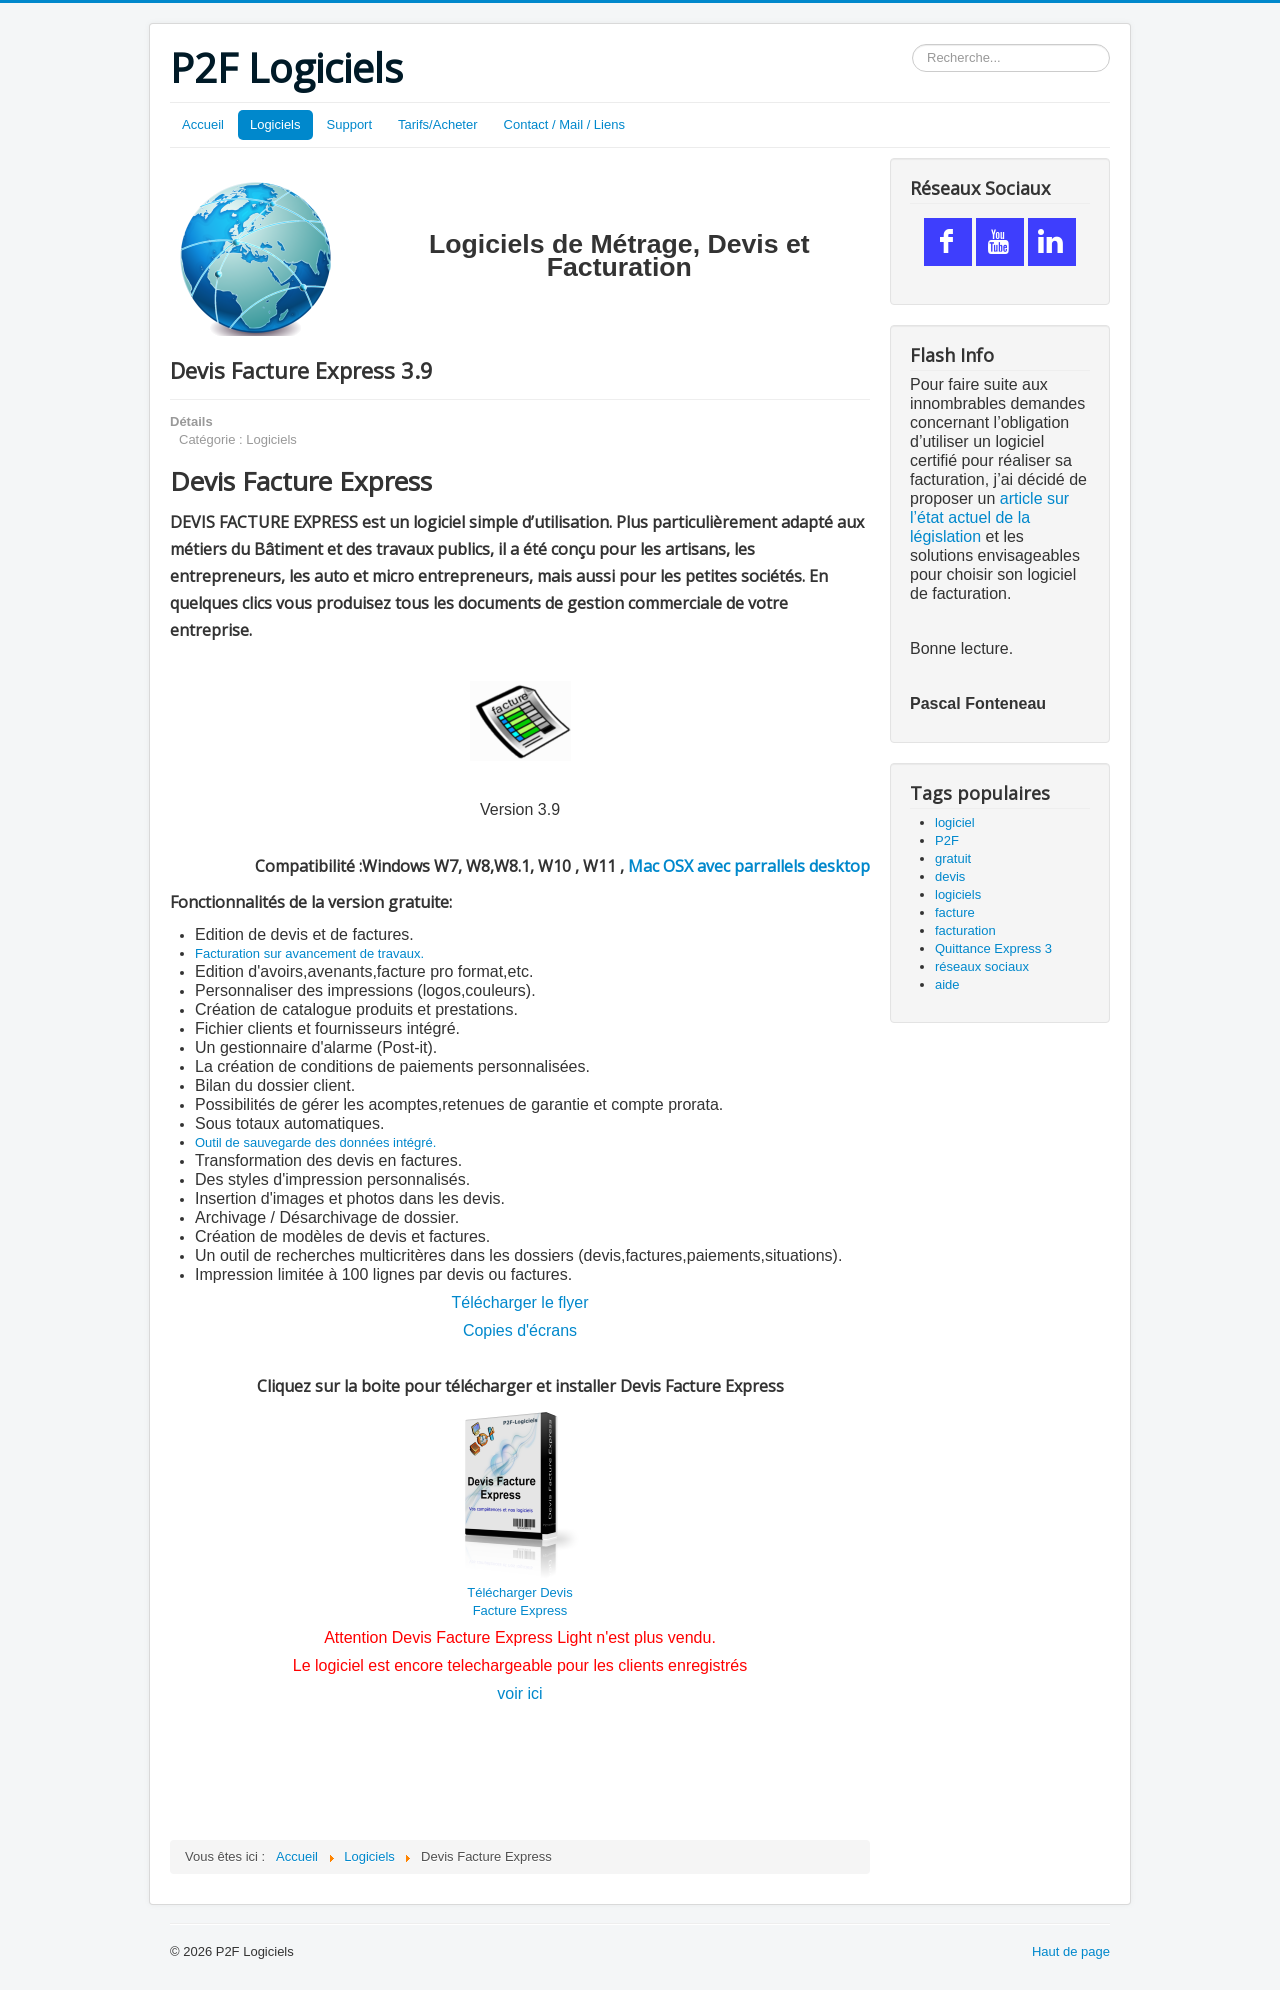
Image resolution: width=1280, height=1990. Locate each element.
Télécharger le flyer (520, 1302)
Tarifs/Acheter (437, 124)
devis (950, 876)
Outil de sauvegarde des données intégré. (315, 1142)
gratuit (953, 858)
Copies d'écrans (520, 1330)
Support (350, 124)
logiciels (958, 894)
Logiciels (275, 124)
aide (947, 984)
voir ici (519, 1693)
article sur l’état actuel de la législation (989, 517)
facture (955, 912)
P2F (947, 840)
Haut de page (1071, 1951)
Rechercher (912, 44)
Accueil (203, 124)
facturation (965, 930)
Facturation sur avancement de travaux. (309, 953)
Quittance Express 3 (993, 948)
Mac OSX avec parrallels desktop (749, 866)
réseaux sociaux (982, 966)
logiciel (955, 822)
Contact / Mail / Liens (564, 124)
